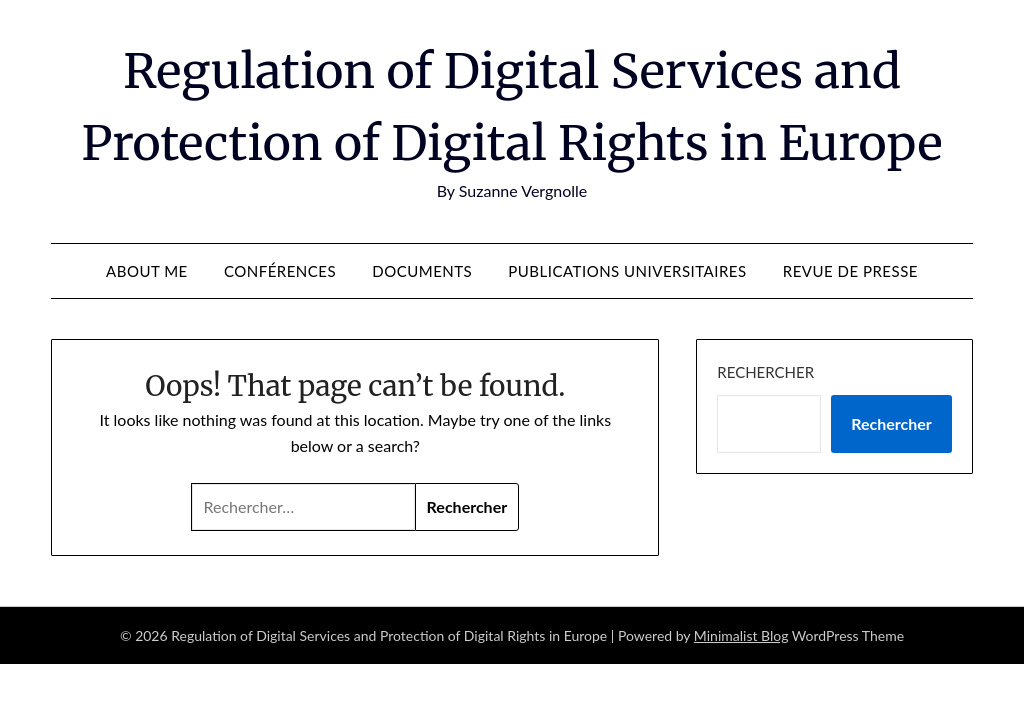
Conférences (280, 271)
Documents (422, 271)
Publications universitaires (627, 271)
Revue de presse (850, 271)
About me (147, 271)
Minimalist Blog (741, 635)
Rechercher (765, 372)
